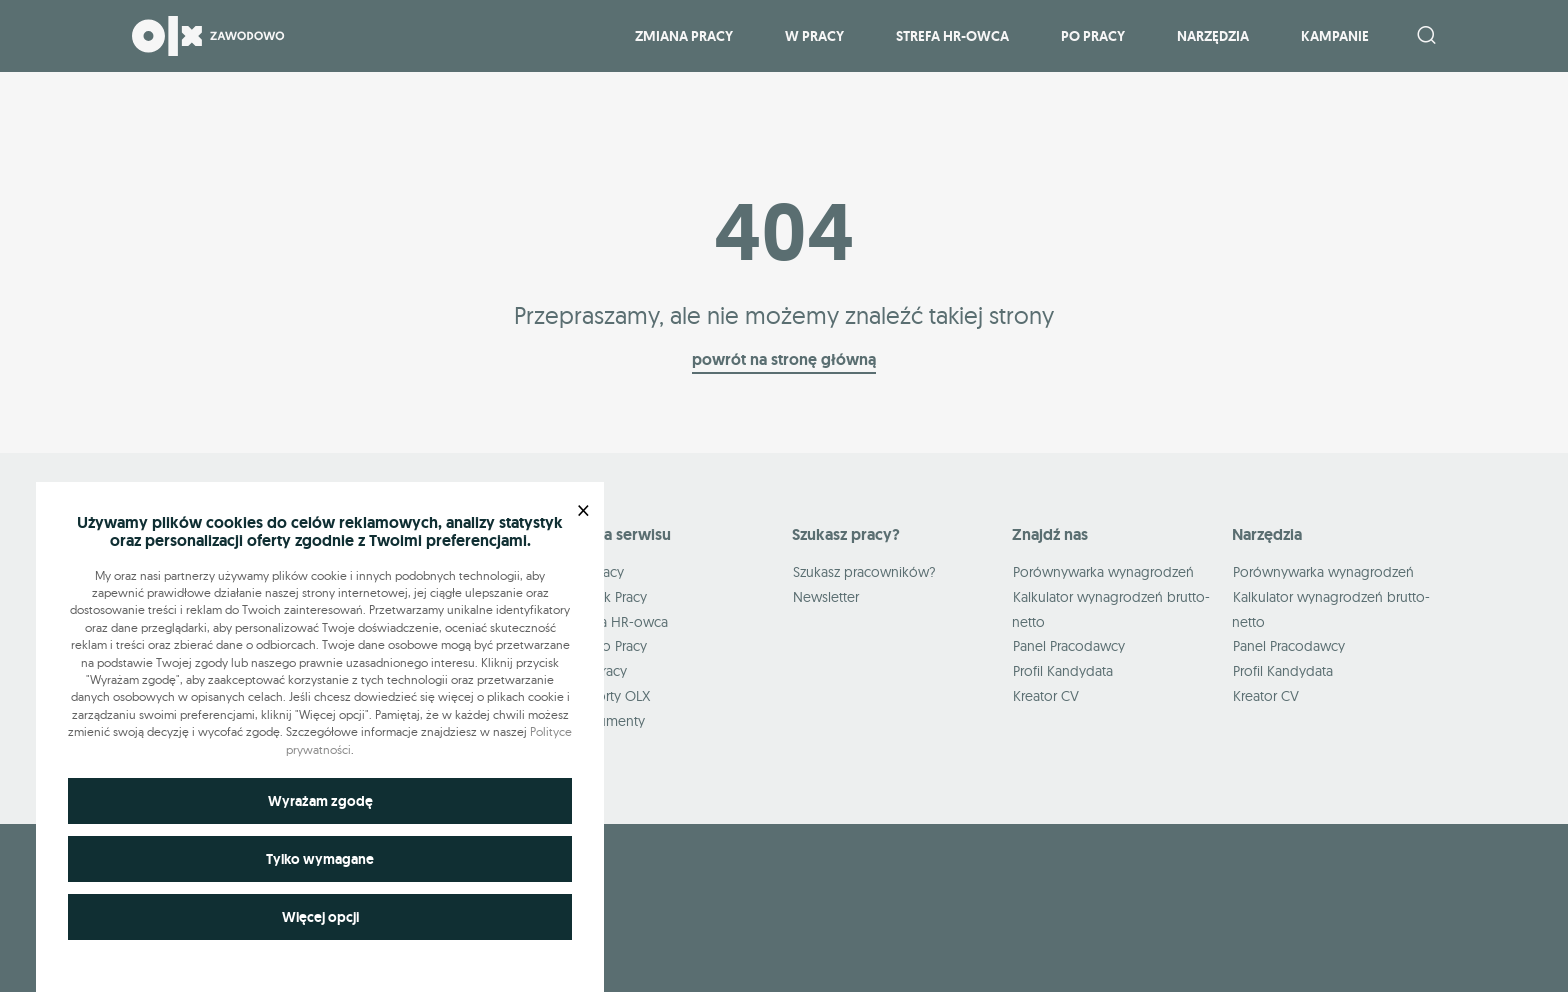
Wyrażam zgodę (320, 801)
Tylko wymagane (320, 859)
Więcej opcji (320, 917)
